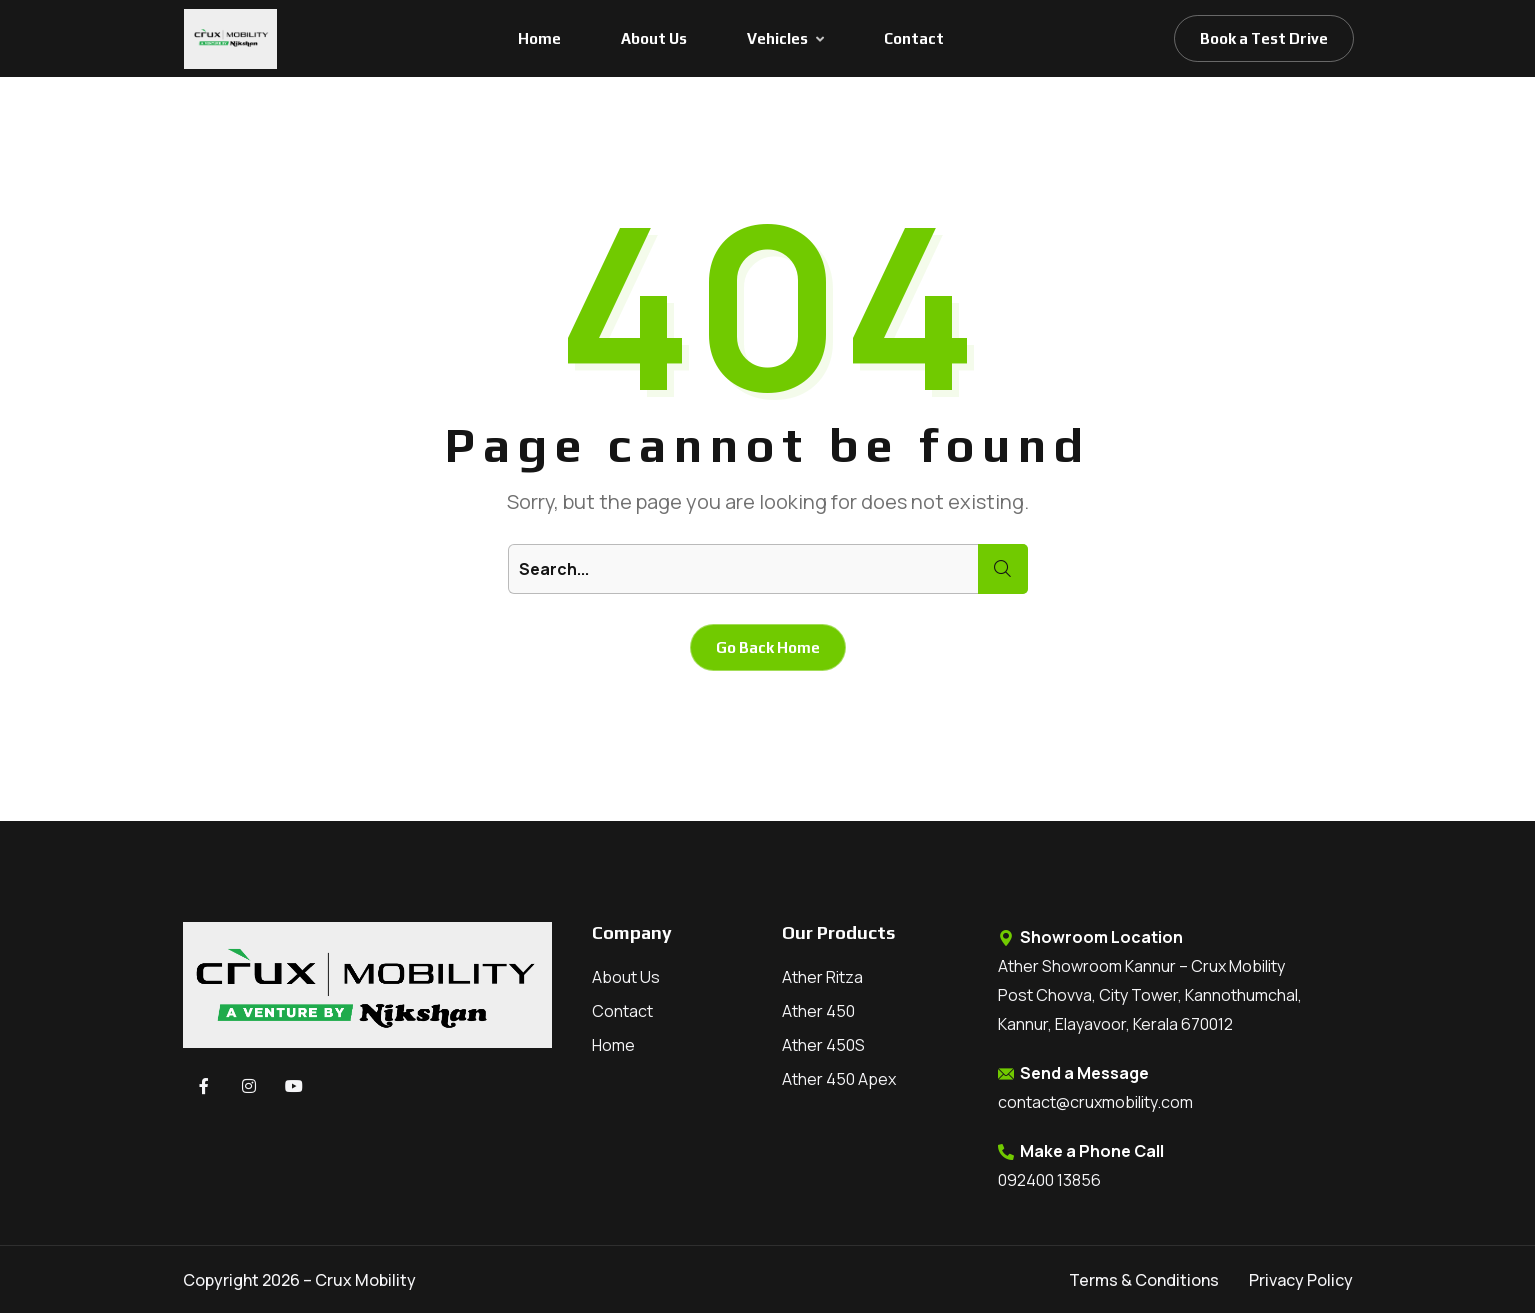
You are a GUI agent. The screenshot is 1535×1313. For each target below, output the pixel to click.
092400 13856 (1049, 1180)
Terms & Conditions (1144, 1280)
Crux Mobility (365, 1280)
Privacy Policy (1301, 1280)
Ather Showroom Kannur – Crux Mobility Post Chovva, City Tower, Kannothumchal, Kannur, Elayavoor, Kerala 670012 (1150, 995)
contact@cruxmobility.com (1095, 1102)
